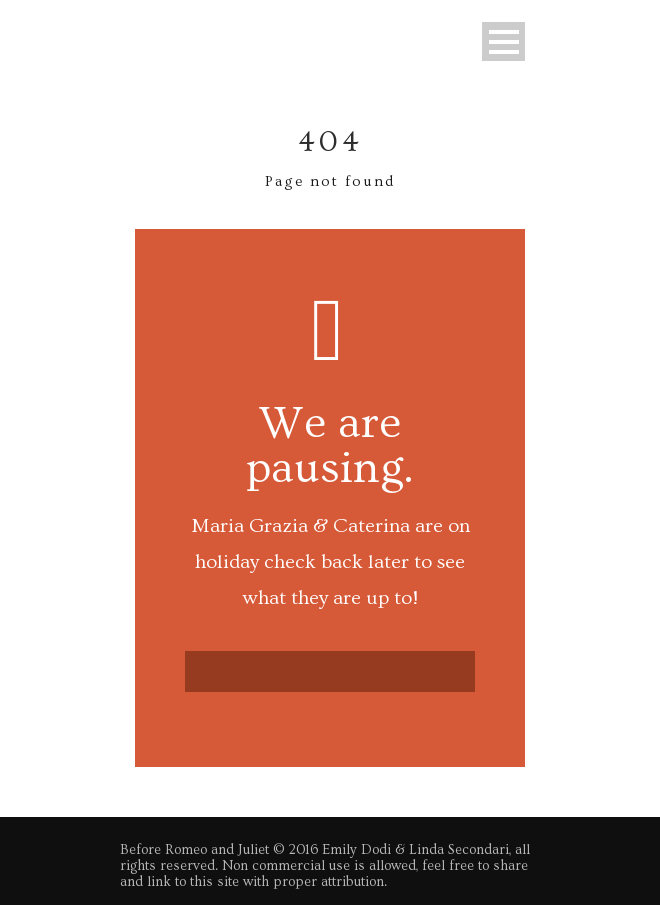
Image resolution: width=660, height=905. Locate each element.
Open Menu (503, 41)
